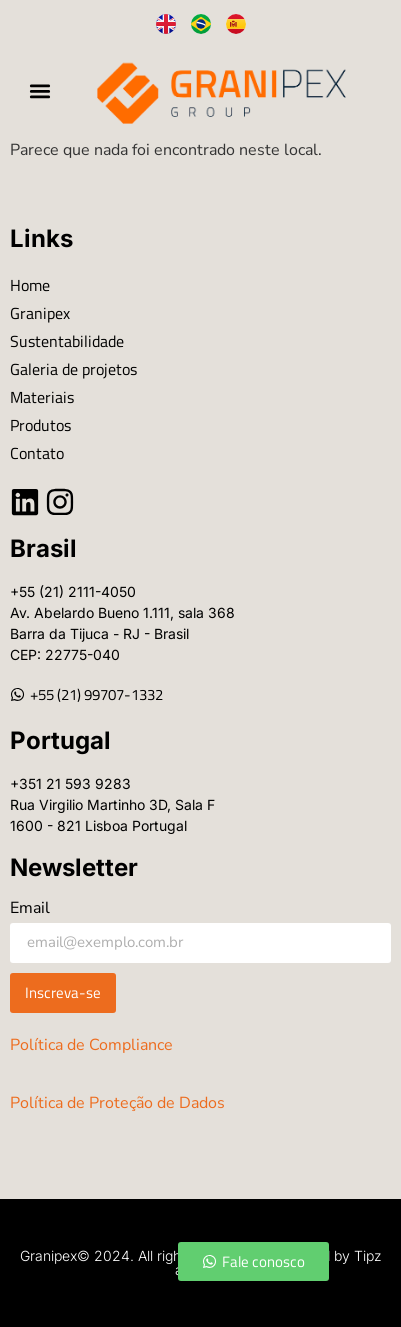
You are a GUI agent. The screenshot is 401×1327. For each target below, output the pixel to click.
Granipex (40, 313)
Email (30, 909)
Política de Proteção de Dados (117, 1103)
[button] (40, 91)
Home (30, 285)
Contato (37, 453)
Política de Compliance (91, 1045)
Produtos (40, 425)
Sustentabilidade (67, 341)
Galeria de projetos (73, 369)
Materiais (42, 397)
